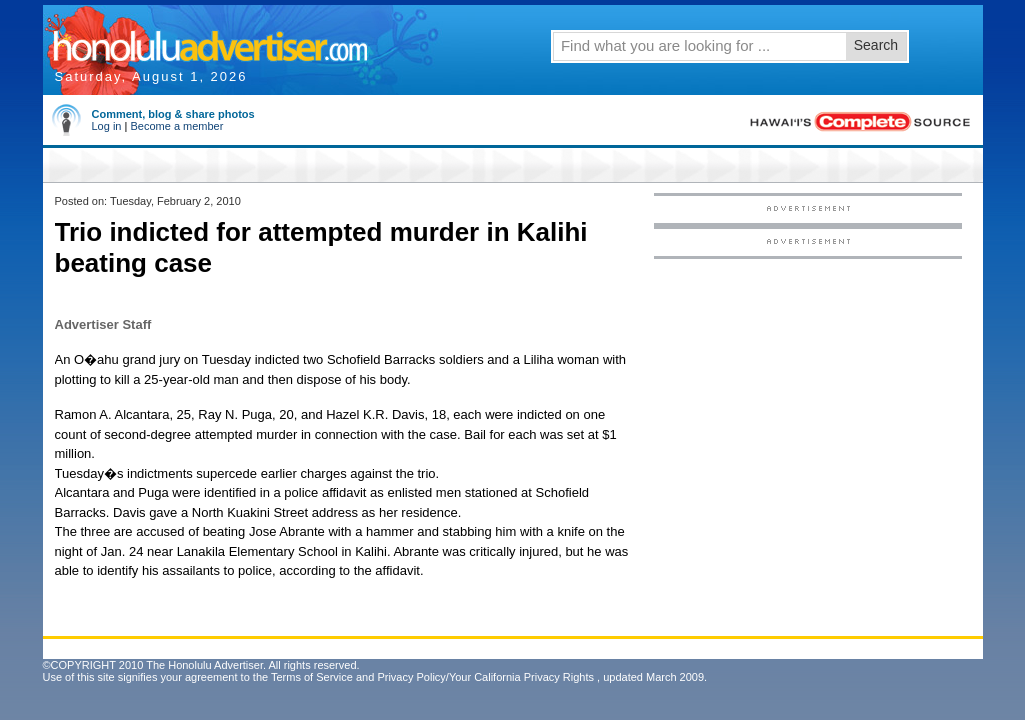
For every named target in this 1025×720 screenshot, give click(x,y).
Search (876, 45)
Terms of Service (312, 677)
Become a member (176, 126)
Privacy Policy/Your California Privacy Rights (485, 677)
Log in (107, 126)
